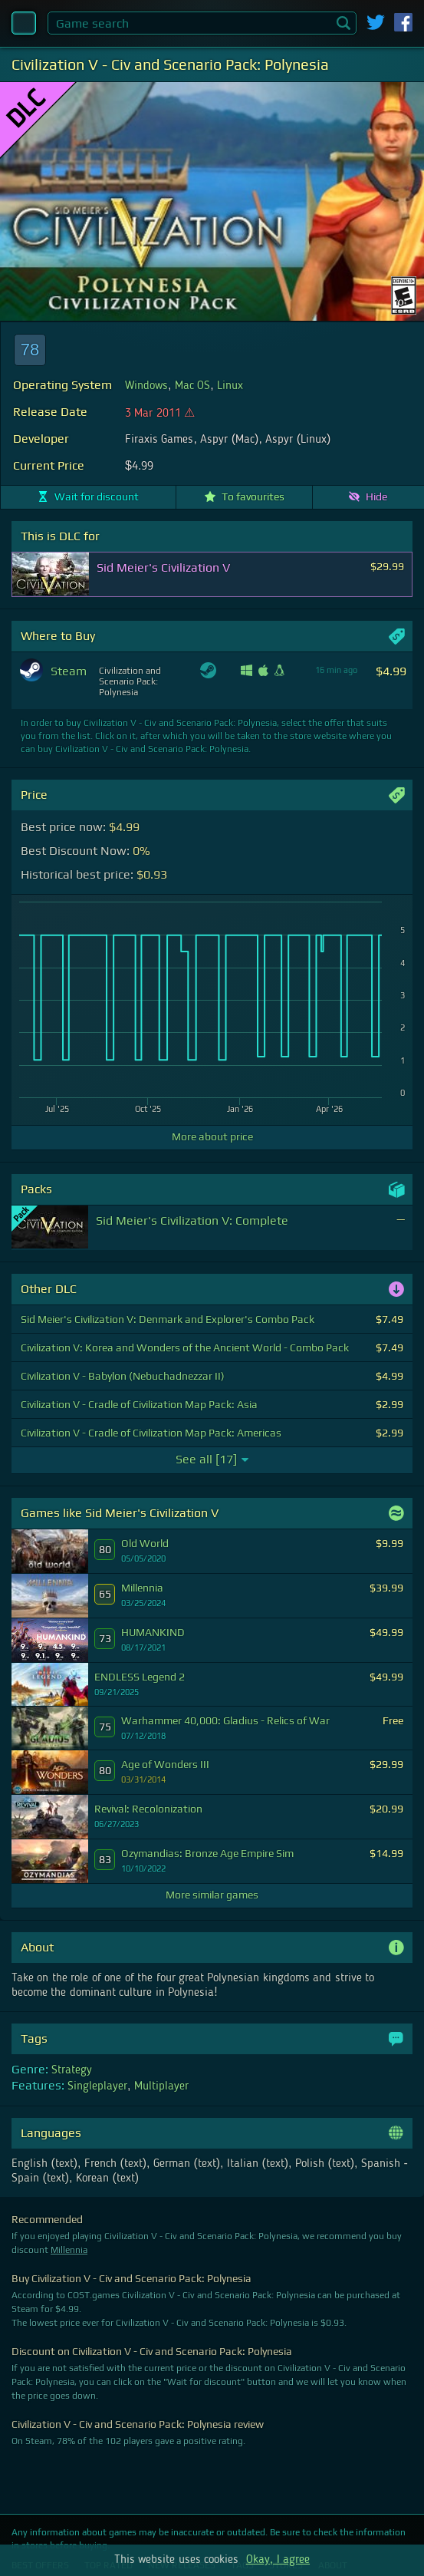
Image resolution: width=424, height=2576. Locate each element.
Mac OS (192, 386)
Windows (146, 386)
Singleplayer (97, 2086)
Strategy (71, 2070)
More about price (212, 1136)
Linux (230, 386)
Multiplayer (161, 2086)
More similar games (212, 1894)
